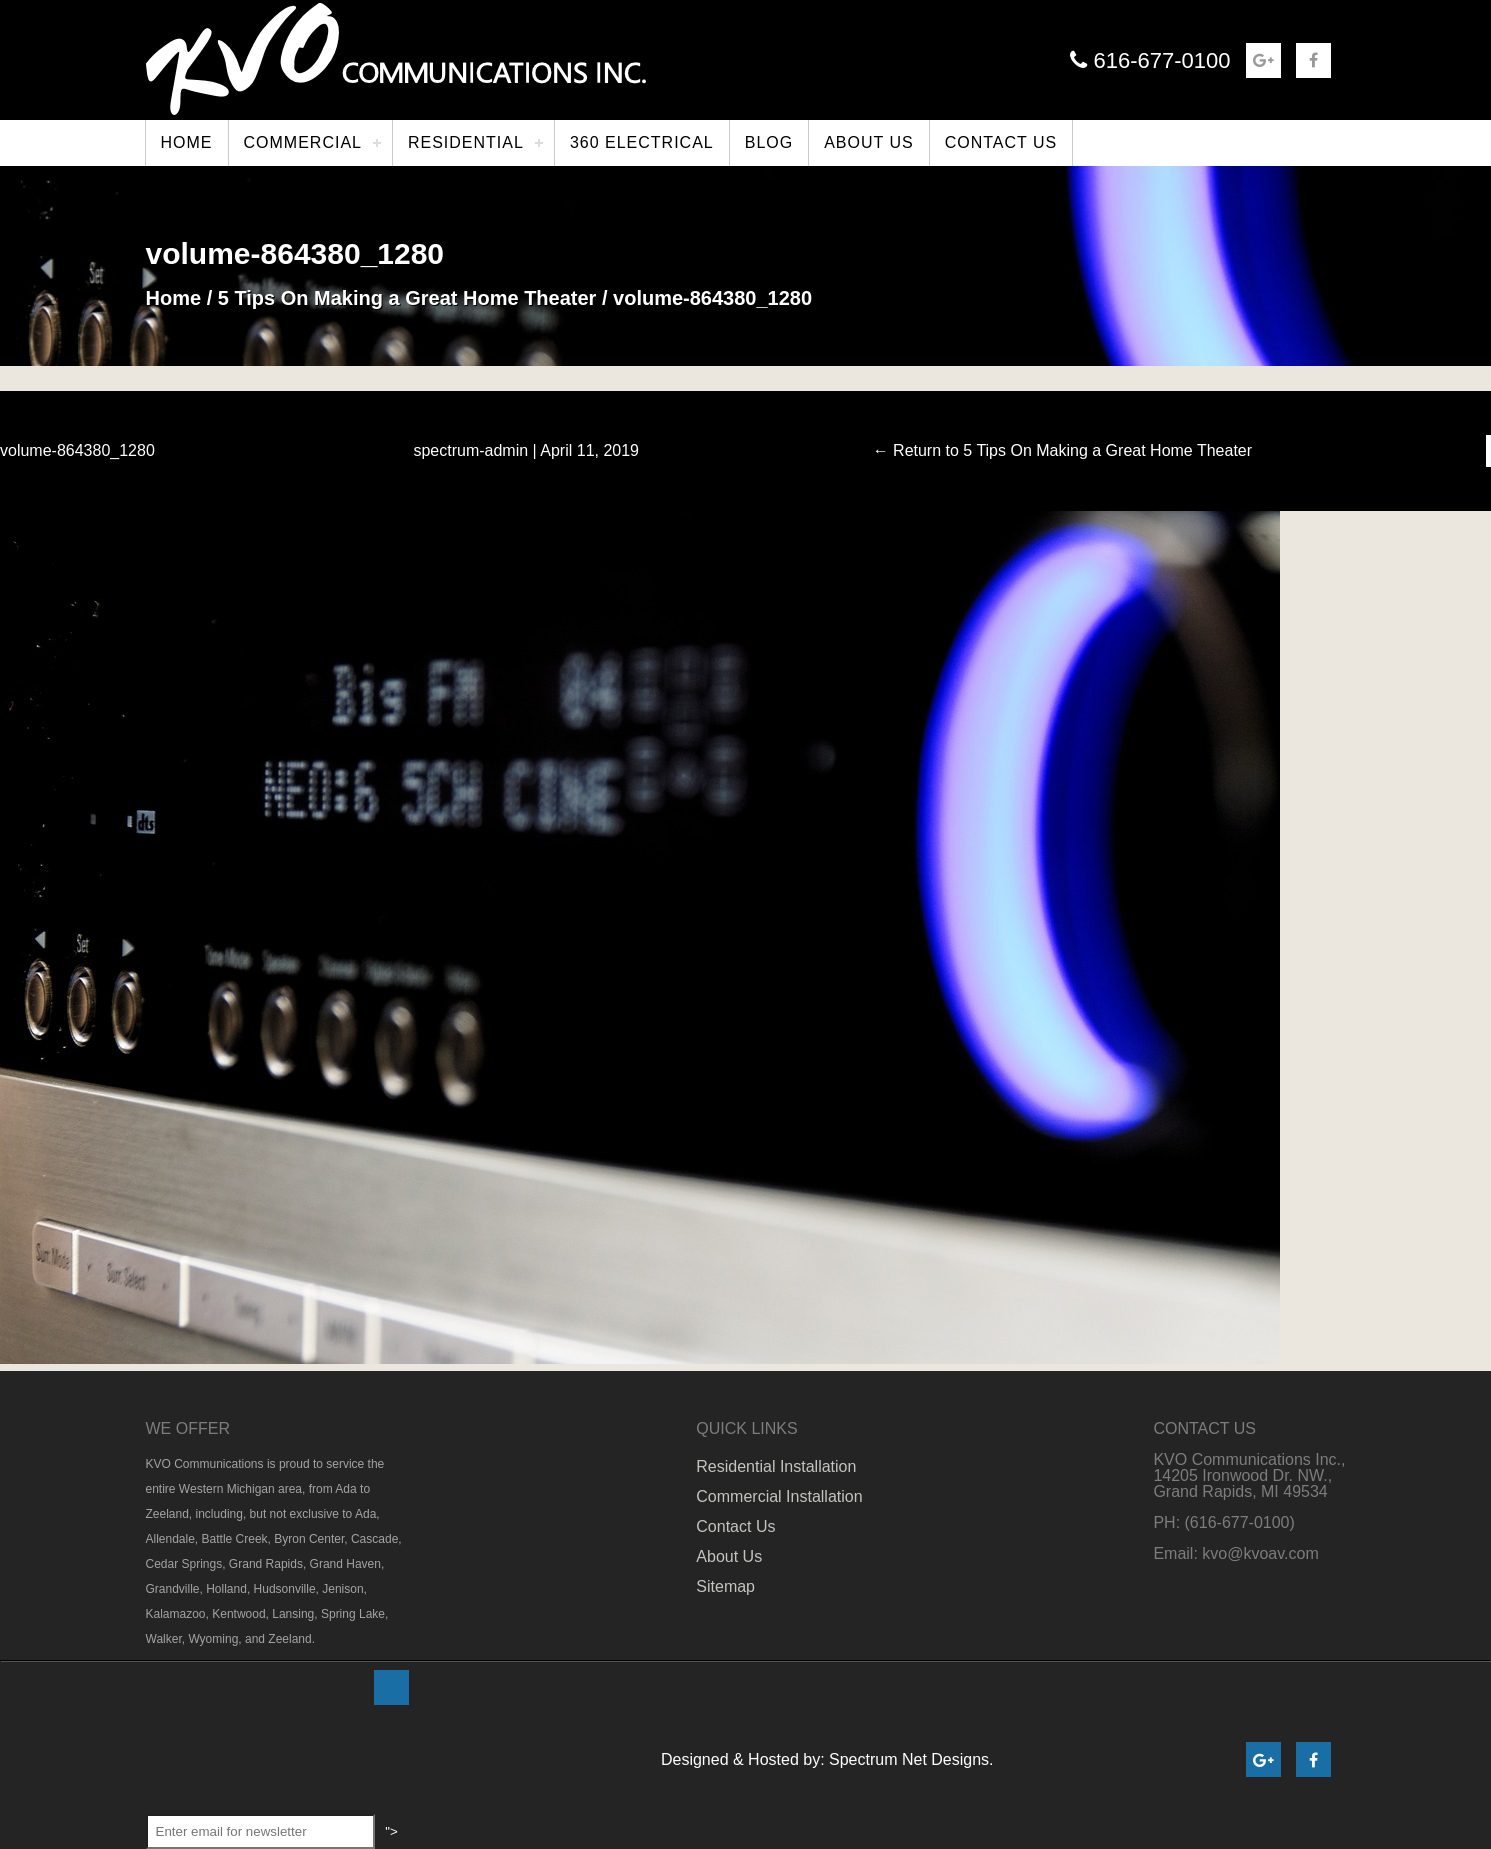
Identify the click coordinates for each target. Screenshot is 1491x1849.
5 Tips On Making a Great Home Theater (407, 298)
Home (174, 298)
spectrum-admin (470, 450)
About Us (729, 1556)
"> (394, 1688)
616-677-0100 (1150, 60)
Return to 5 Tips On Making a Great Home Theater (1062, 451)
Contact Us (735, 1526)
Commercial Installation (779, 1496)
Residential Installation (776, 1466)
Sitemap (725, 1586)
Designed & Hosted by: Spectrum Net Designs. (827, 1759)
